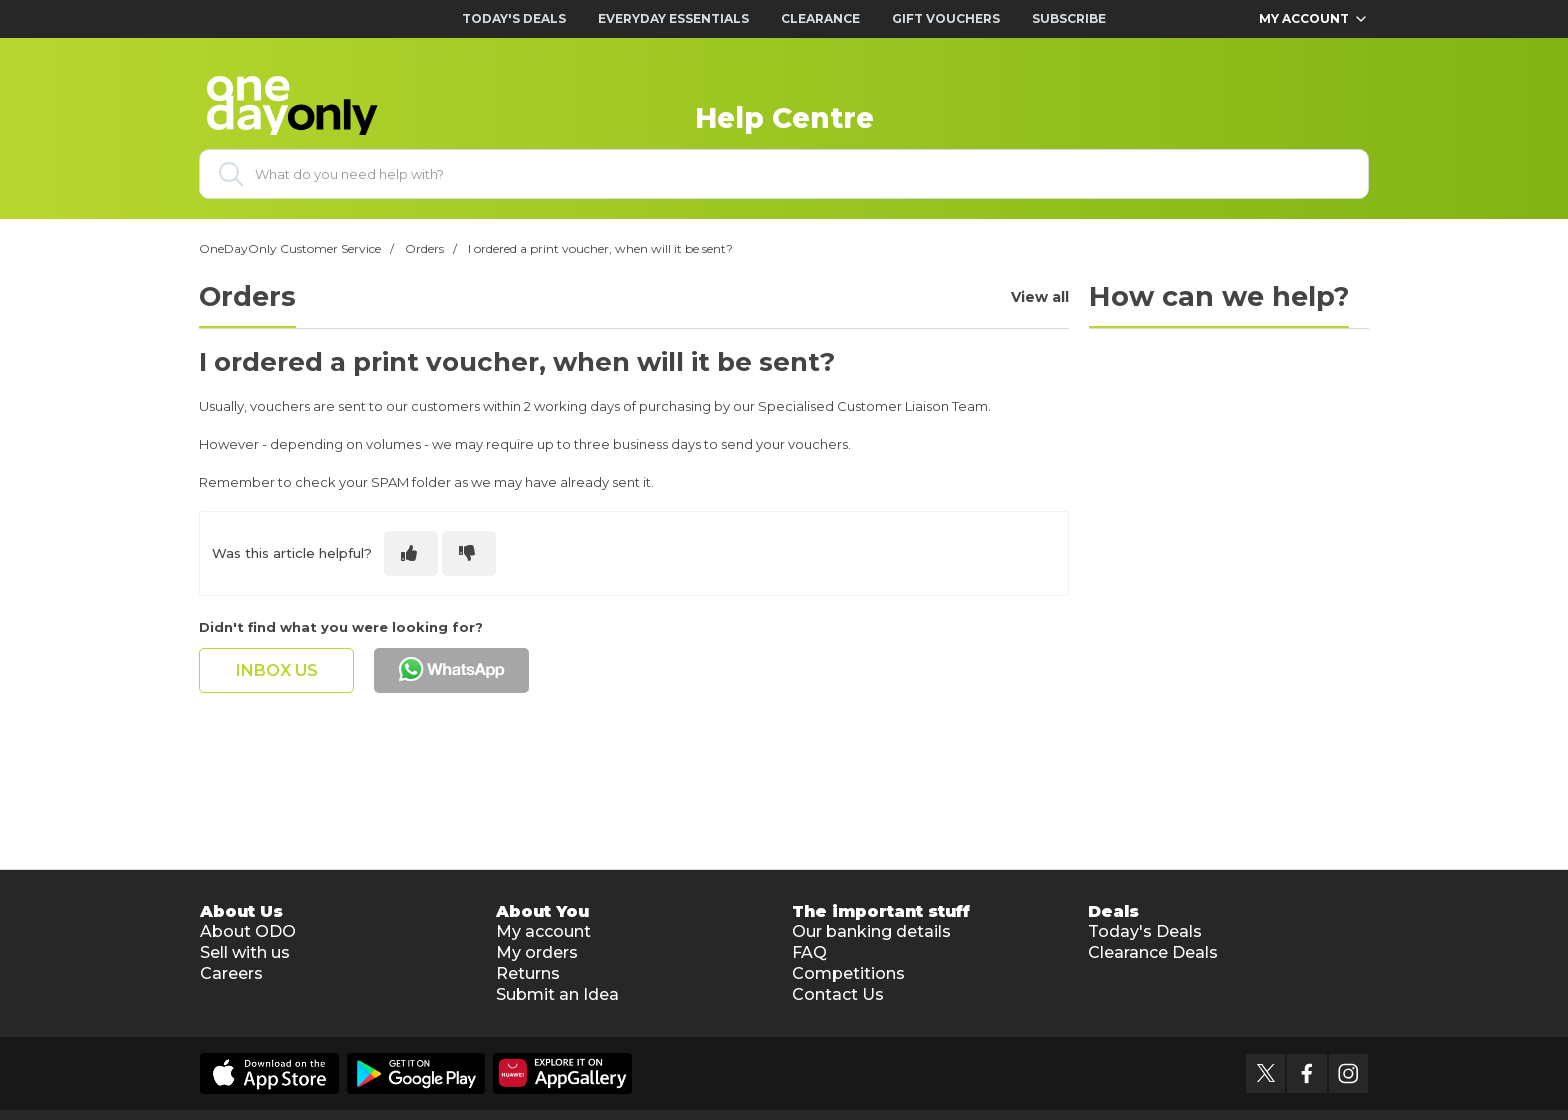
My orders (537, 952)
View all (1040, 297)
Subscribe (1069, 18)
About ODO (248, 931)
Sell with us (245, 952)
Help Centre (784, 118)
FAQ (809, 952)
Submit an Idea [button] (557, 994)
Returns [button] (528, 973)
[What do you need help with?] (784, 174)
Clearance (820, 18)
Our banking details (871, 931)
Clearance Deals (1153, 952)
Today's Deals (514, 18)
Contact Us (838, 994)
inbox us (277, 670)
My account (543, 931)
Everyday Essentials (673, 18)
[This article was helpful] (411, 553)
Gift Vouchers (946, 18)
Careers (231, 973)
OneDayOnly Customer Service (290, 248)
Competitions (848, 973)
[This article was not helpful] (469, 553)
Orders (424, 248)
